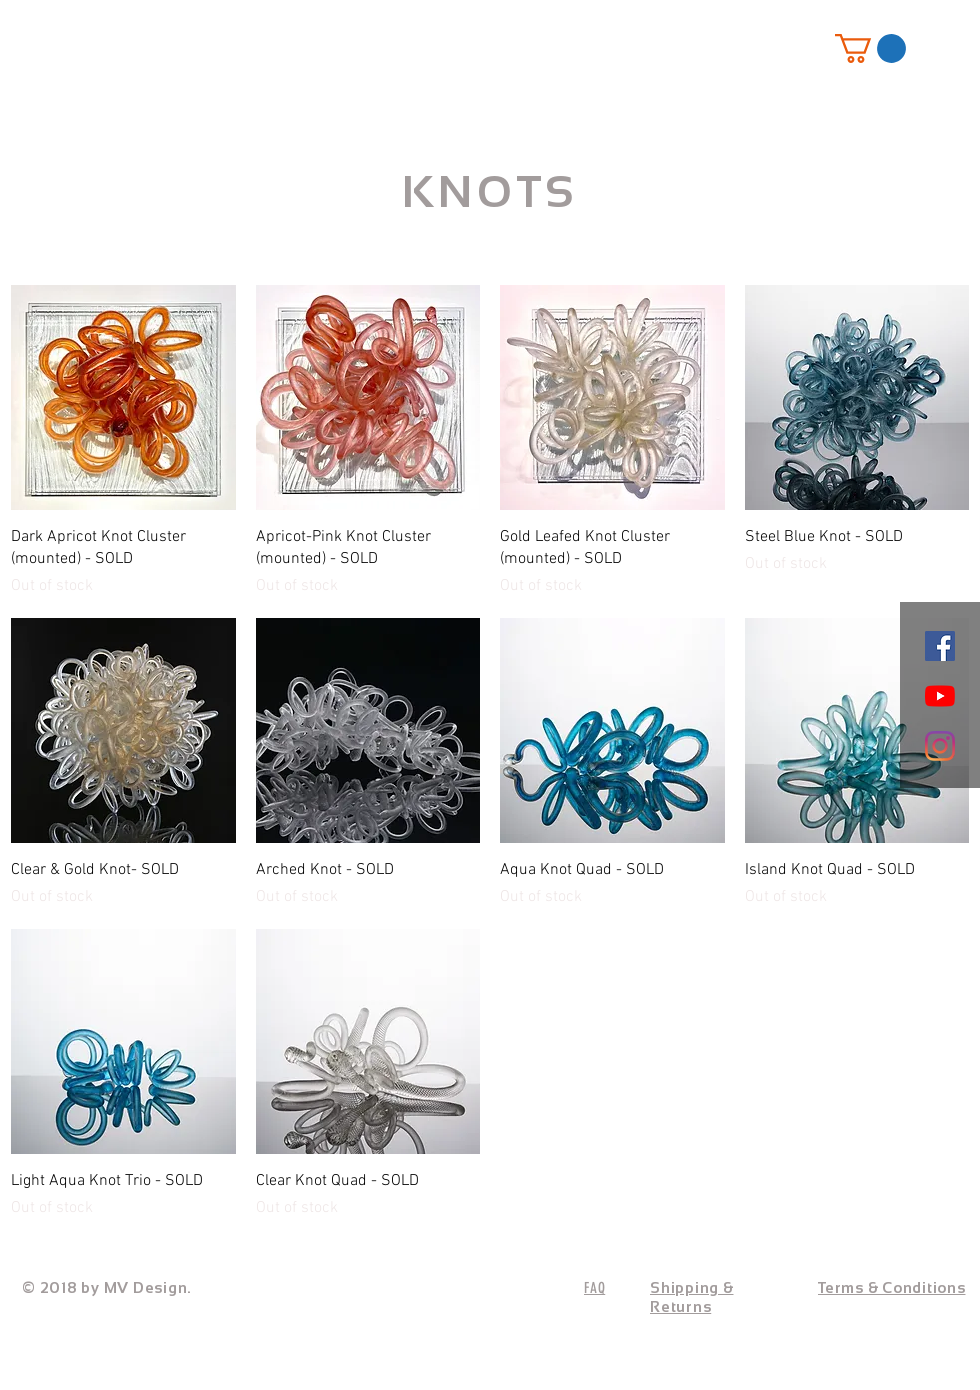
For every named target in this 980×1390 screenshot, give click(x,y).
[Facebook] (940, 646)
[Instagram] (940, 746)
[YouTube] (940, 696)
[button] (870, 48)
